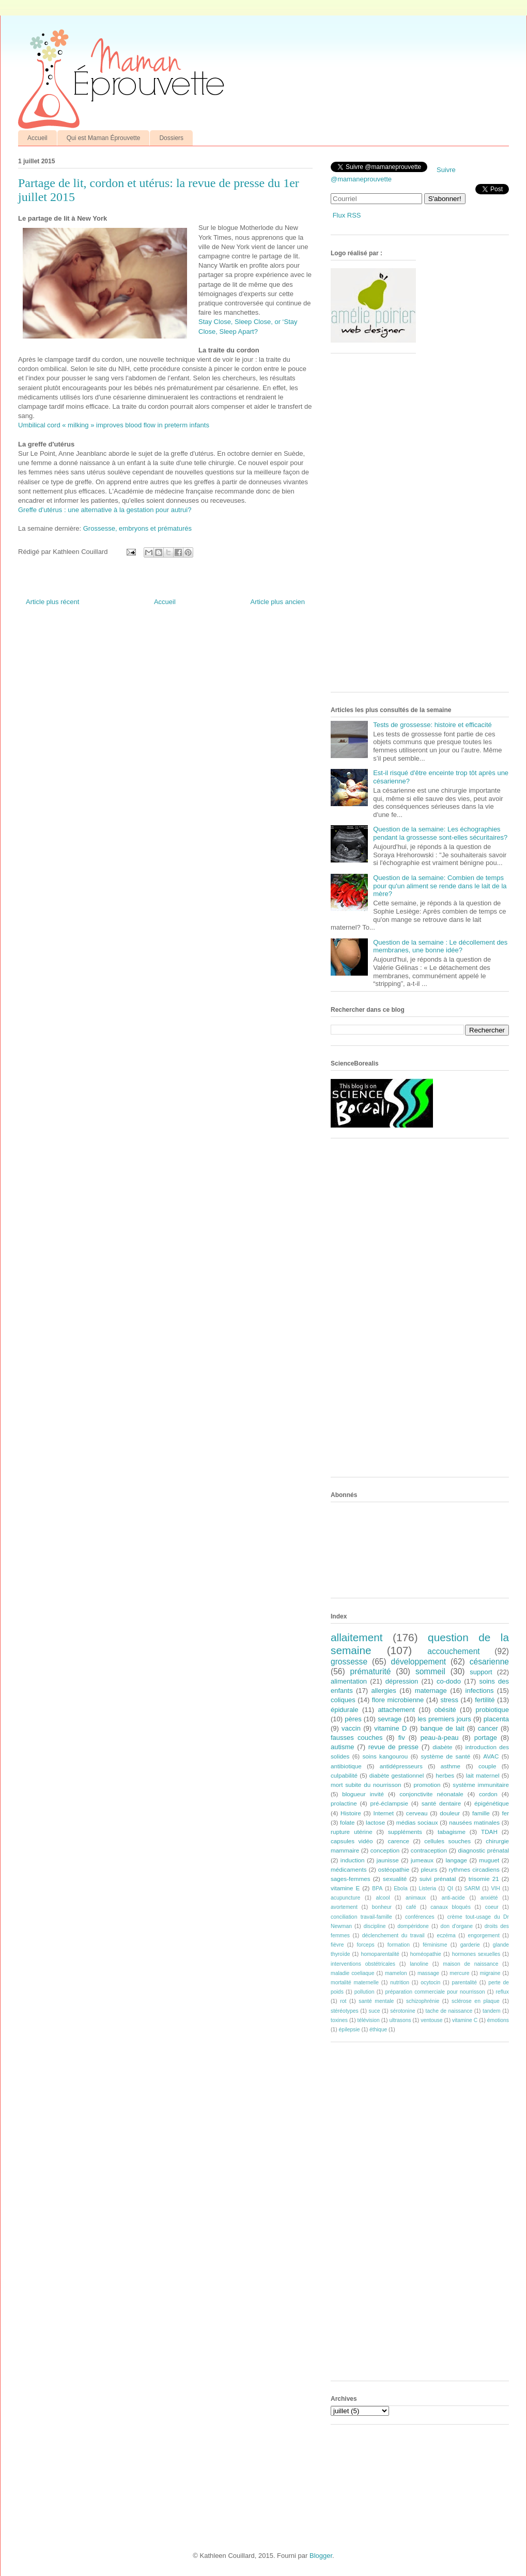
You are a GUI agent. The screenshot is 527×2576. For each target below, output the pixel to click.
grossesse (349, 1661)
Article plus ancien (278, 602)
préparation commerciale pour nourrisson (435, 1992)
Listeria (428, 1888)
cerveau (417, 1813)
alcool (383, 1898)
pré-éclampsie (389, 1803)
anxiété (489, 1898)
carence (399, 1841)
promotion (426, 1784)
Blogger (320, 2555)
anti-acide (453, 1898)
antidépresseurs (401, 1766)
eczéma (446, 1935)
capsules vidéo (352, 1841)
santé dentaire (441, 1803)
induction (352, 1860)
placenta (496, 1719)
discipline (375, 1926)
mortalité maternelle (355, 1982)
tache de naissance (449, 2011)
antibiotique (346, 1766)
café (411, 1907)
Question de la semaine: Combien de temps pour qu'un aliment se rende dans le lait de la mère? (439, 886)
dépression (402, 1681)
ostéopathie (393, 1869)
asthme (450, 1766)
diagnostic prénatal (483, 1850)
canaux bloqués (450, 1907)
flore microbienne (398, 1700)
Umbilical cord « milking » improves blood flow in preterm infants (113, 425)
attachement (396, 1710)
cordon (488, 1794)
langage (456, 1860)
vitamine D (390, 1728)
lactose (375, 1822)
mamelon (396, 1973)
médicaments (349, 1869)
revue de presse (393, 1747)
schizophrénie (422, 2001)
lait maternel (483, 1775)
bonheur (382, 1907)
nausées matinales (474, 1822)
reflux (502, 1992)
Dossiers (171, 138)
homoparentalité (380, 1954)
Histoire (350, 1813)
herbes (445, 1775)
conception (385, 1850)
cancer (488, 1728)
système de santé (445, 1756)
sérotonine (402, 2011)
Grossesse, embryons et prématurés (137, 528)
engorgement (484, 1935)
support (481, 1672)
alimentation (349, 1681)
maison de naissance (470, 1964)
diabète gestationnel (396, 1775)
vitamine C (464, 2020)
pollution (364, 1992)
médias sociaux (417, 1822)
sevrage (389, 1719)
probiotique (492, 1710)
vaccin (351, 1728)
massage (428, 1973)
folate (347, 1822)
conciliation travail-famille (361, 1917)
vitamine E (345, 1888)
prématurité (370, 1671)
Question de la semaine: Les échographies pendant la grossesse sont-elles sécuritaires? (440, 833)
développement (418, 1661)
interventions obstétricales (363, 1964)
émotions (498, 2020)
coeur (492, 1907)
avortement (344, 1907)
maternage (431, 1690)
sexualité (395, 1878)
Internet (383, 1813)
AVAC (491, 1756)
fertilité (484, 1700)
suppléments (405, 1831)
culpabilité (344, 1775)
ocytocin (430, 1982)
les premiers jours (444, 1719)
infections (480, 1690)
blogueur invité (363, 1794)
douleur (450, 1813)
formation (399, 1945)
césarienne (489, 1661)
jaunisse (388, 1860)
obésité (445, 1710)
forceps (366, 1945)
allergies (383, 1690)
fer (505, 1813)
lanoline (419, 1964)
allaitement (357, 1637)
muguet (489, 1860)
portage (485, 1737)
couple (487, 1766)
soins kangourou (385, 1756)
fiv (401, 1737)
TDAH (489, 1831)
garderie (470, 1945)
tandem (492, 2011)
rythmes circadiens (474, 1869)
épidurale (345, 1710)
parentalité (464, 1982)
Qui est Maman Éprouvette (104, 138)
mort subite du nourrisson (366, 1784)
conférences (420, 1917)
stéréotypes (345, 2011)
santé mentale (376, 2001)
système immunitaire (481, 1784)
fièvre (337, 1945)
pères (353, 1719)
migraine (490, 1973)
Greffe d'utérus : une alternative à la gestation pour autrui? (104, 510)
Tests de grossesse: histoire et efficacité (432, 725)
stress (449, 1700)
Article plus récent (52, 602)
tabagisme (452, 1831)
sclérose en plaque (476, 2001)
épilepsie (349, 2029)
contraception (429, 1850)
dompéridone (413, 1926)
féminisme (435, 1945)
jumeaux (422, 1860)
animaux (416, 1898)
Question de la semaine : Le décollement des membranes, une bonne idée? (440, 946)
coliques (343, 1700)
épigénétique (491, 1803)
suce (374, 2011)
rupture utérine (352, 1831)
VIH (495, 1888)
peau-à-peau (440, 1737)
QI (450, 1888)
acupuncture (345, 1898)
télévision (369, 2020)
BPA (377, 1888)
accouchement (453, 1651)
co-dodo (449, 1681)
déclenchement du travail (393, 1935)
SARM (472, 1888)
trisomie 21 (484, 1878)
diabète (442, 1747)
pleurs (429, 1869)
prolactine (344, 1803)
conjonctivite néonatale (431, 1794)
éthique (378, 2029)
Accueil (37, 138)
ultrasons (400, 2020)
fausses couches (356, 1737)
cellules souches (447, 1841)
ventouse (431, 2020)
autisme (342, 1747)
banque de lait (442, 1728)
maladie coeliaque (353, 1973)
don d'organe (457, 1926)
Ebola (401, 1888)
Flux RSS (347, 215)
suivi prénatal (438, 1878)
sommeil (430, 1671)
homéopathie (425, 1954)
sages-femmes (350, 1878)
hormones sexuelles (476, 1954)
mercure (459, 1973)
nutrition (399, 1982)
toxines (339, 2020)
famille (481, 1813)
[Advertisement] (364, 527)
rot (343, 2001)
